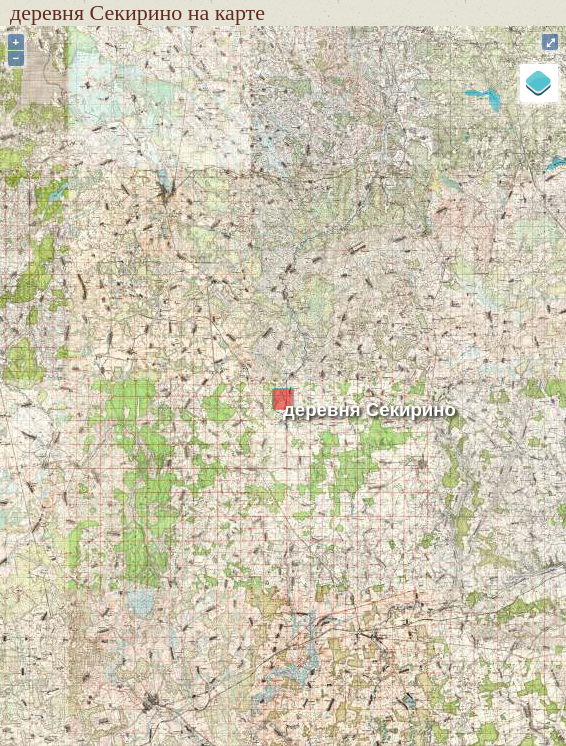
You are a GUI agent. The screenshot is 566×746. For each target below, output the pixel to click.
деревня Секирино (369, 409)
